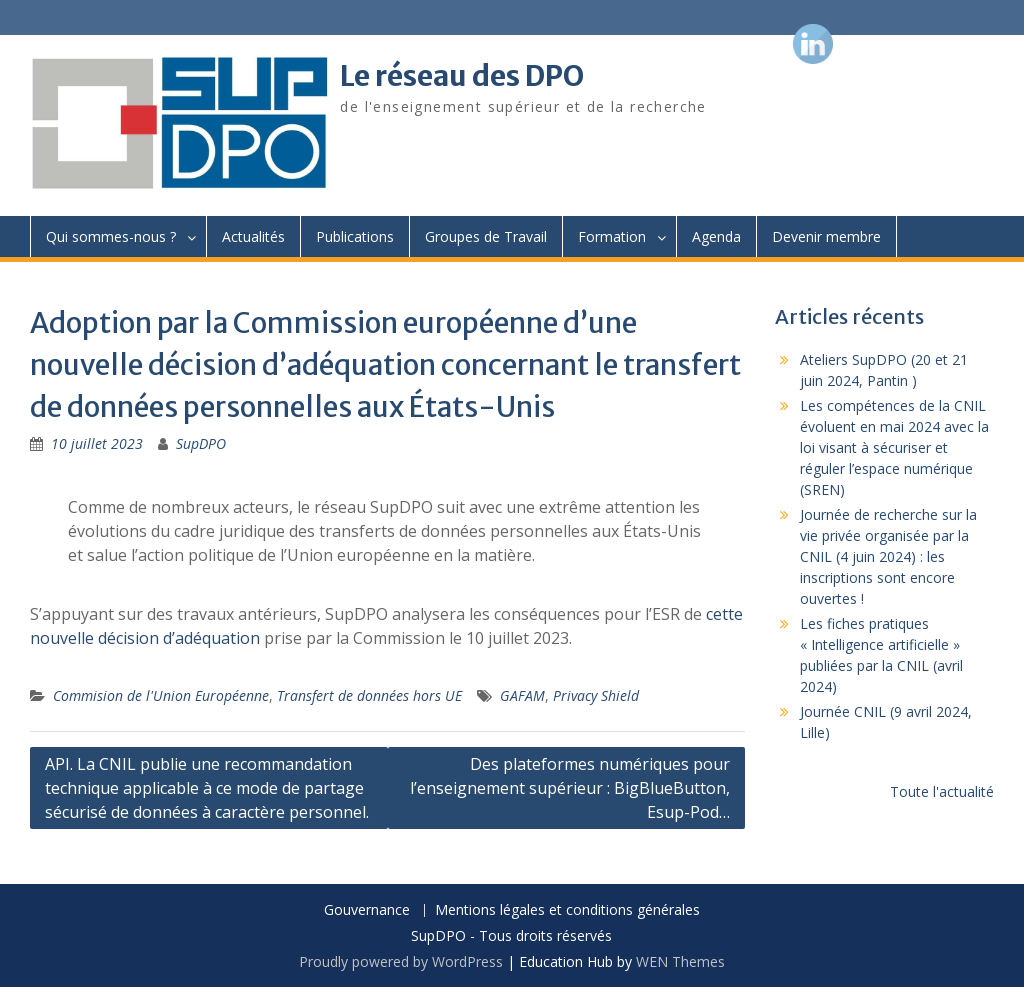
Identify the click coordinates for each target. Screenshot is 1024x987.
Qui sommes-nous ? (111, 236)
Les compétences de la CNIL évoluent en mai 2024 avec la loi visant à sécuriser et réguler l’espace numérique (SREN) (894, 447)
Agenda (716, 236)
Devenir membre (826, 236)
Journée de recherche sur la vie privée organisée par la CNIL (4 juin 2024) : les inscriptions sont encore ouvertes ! (888, 556)
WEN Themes (680, 961)
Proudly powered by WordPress (401, 961)
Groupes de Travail (486, 236)
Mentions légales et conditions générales (567, 910)
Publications (355, 236)
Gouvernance (367, 910)
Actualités (253, 236)
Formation (612, 236)
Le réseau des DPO (462, 76)
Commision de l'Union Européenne (161, 695)
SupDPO (201, 443)
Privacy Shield (596, 695)
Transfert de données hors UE (369, 695)
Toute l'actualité (942, 791)
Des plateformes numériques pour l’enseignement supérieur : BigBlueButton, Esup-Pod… (570, 788)
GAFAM (522, 695)
